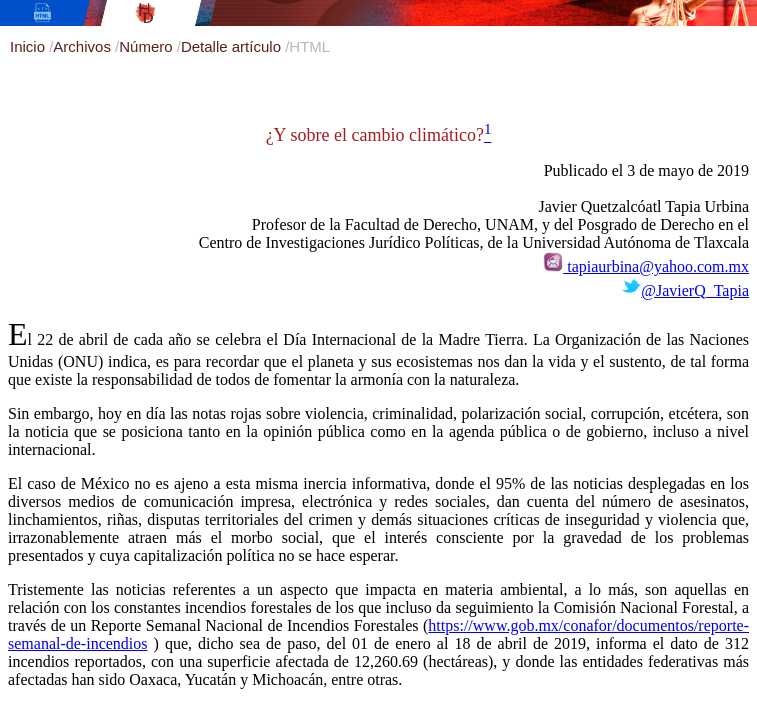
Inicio (29, 46)
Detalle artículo (233, 46)
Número (148, 46)
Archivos (84, 46)
